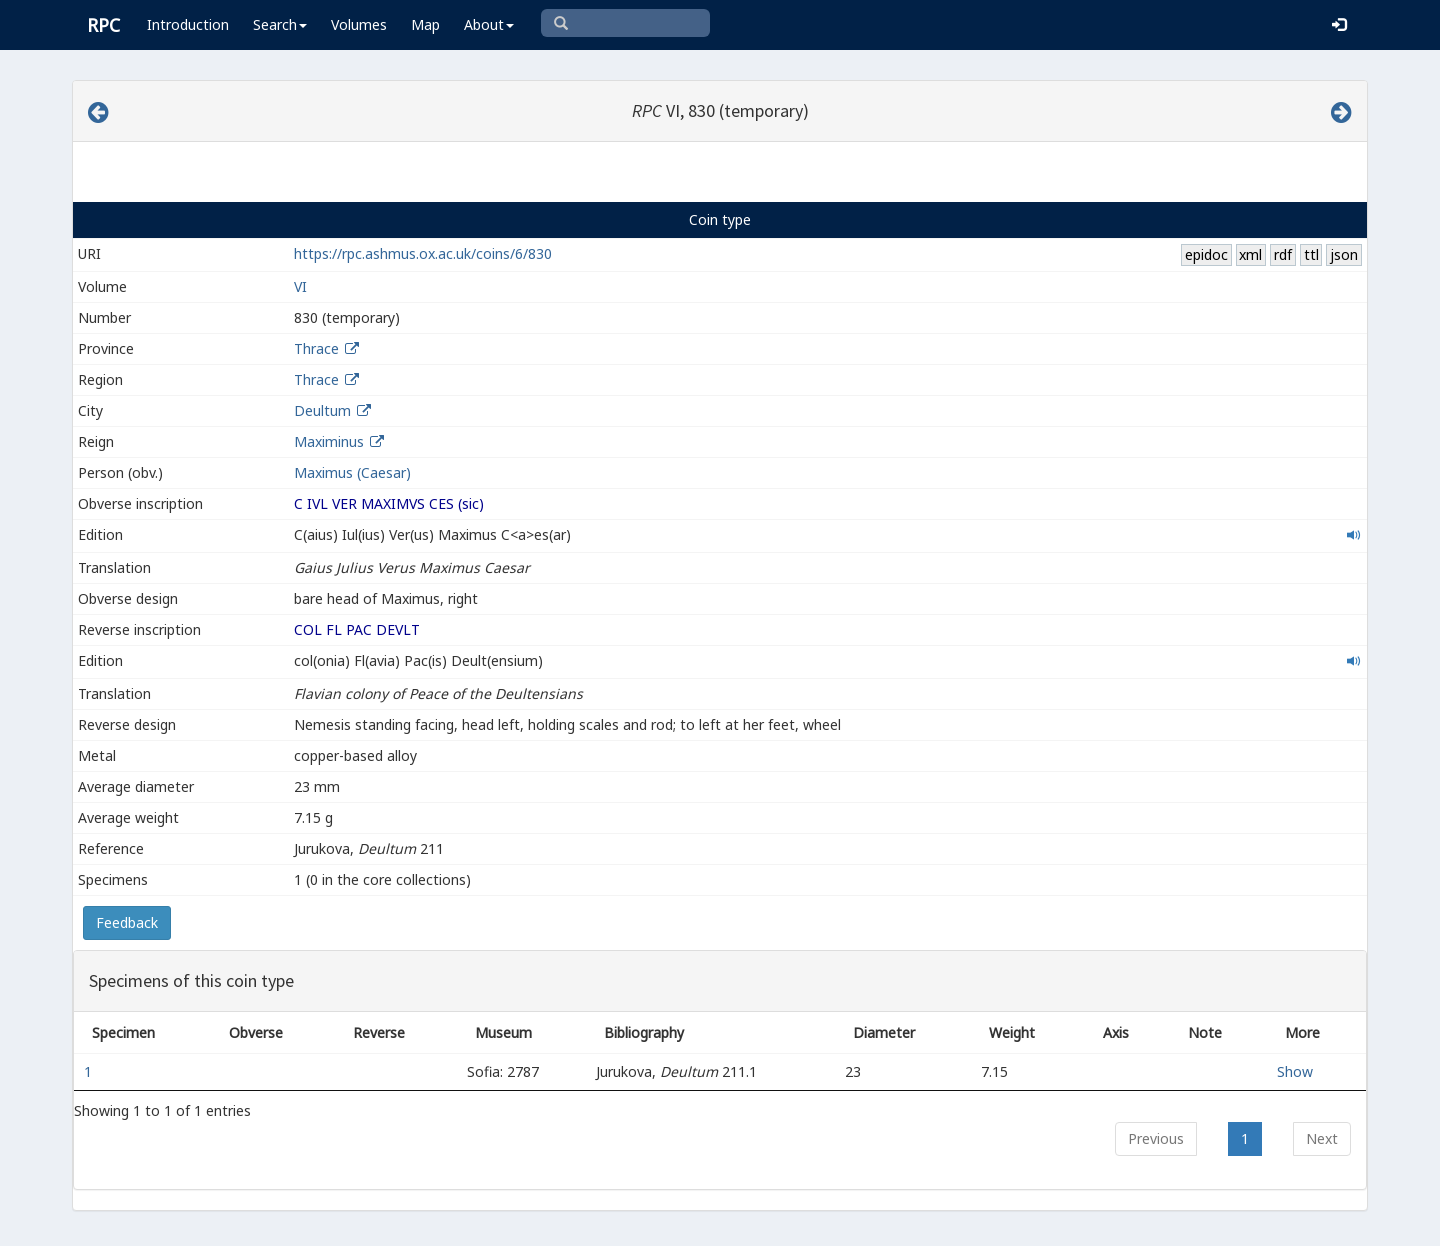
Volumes (359, 24)
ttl (1311, 254)
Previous (1156, 1138)
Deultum (322, 410)
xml (1250, 254)
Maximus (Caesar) (352, 472)
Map (425, 24)
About (489, 24)
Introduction (188, 24)
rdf (1283, 254)
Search (280, 24)
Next (1322, 1138)
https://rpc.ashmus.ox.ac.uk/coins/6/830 (423, 253)
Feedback (127, 922)
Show (1295, 1071)
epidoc (1206, 254)
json (1344, 254)
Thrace (316, 348)
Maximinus (329, 441)
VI (300, 286)
